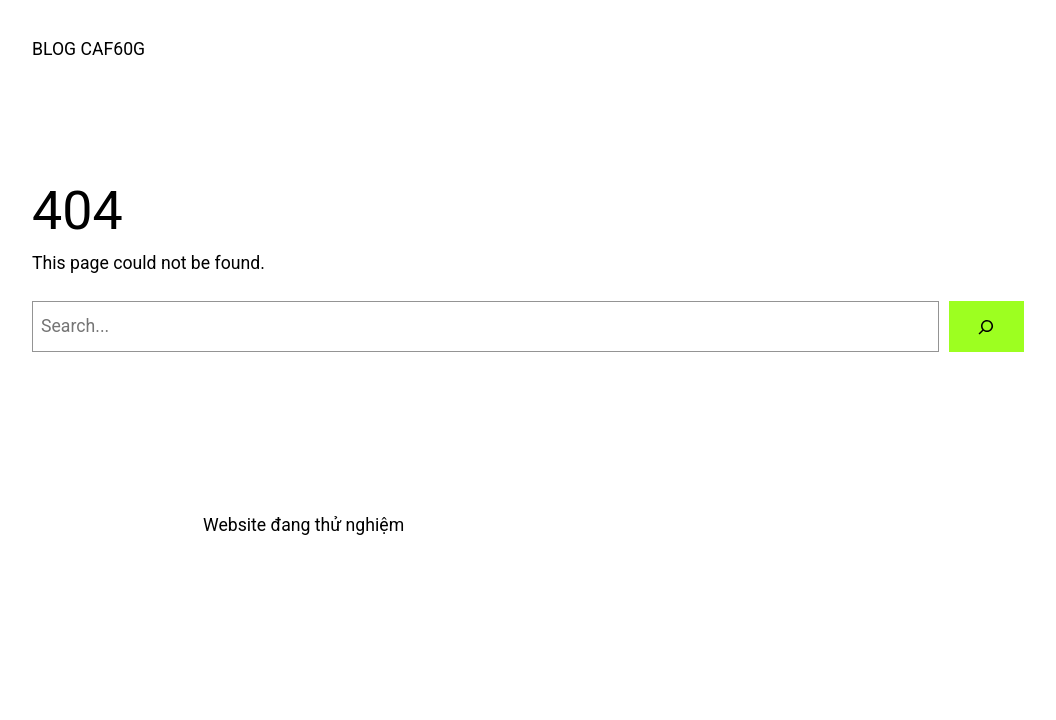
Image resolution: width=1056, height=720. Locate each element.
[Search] (986, 327)
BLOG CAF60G (88, 49)
